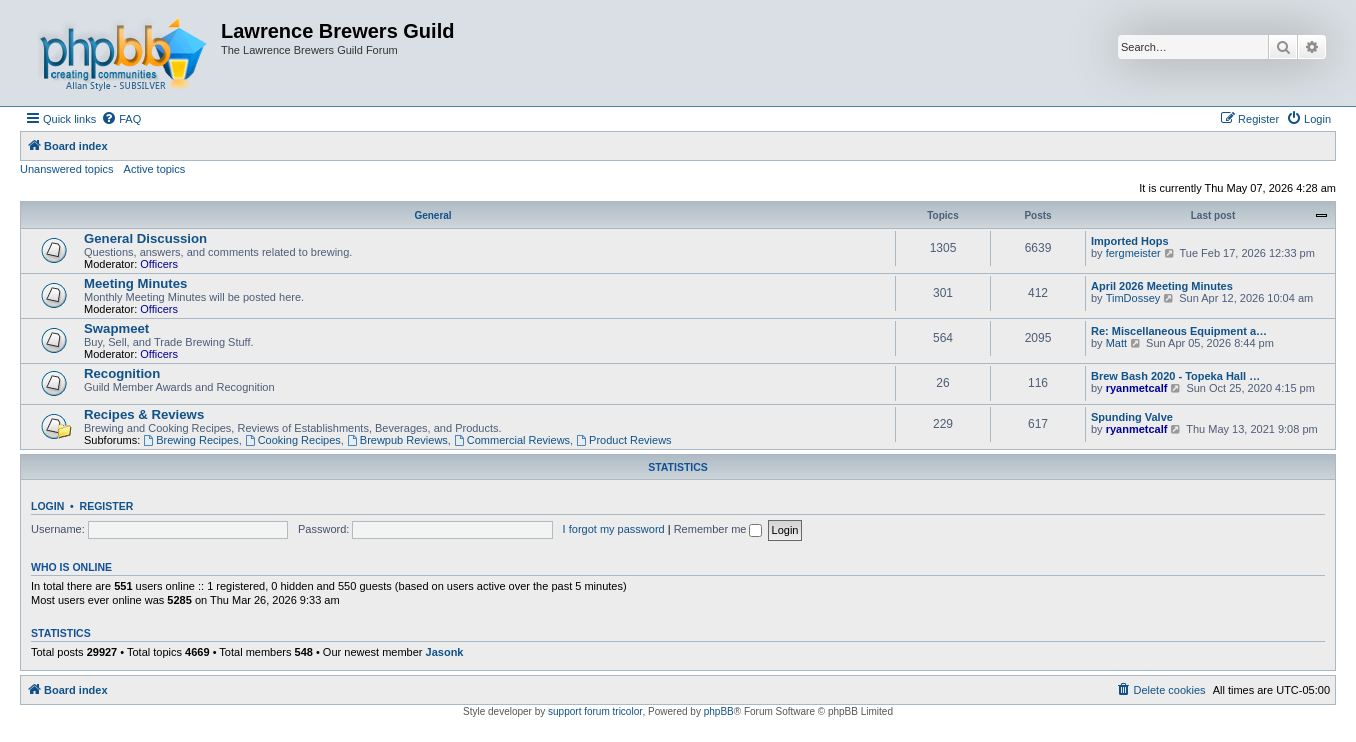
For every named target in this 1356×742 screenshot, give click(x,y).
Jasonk (445, 652)
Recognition (122, 373)
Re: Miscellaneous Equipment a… (1179, 331)
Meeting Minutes (135, 283)
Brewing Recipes (190, 440)
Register (107, 506)
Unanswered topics (67, 169)
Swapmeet (116, 328)
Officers (159, 264)
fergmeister (1133, 253)
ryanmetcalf (1137, 388)
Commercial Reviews (512, 440)
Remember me (718, 529)
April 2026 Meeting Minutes (1162, 286)
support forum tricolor (595, 711)
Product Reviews (623, 440)
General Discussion (145, 238)
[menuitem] (121, 119)
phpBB (719, 711)
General (432, 215)
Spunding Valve (1132, 417)
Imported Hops (1130, 241)
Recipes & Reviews (144, 414)
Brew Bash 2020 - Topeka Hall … (1175, 376)
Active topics (155, 169)
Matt (1116, 343)
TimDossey (1133, 298)
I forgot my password (614, 529)
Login (47, 506)
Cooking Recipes (293, 440)
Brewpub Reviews (397, 440)
